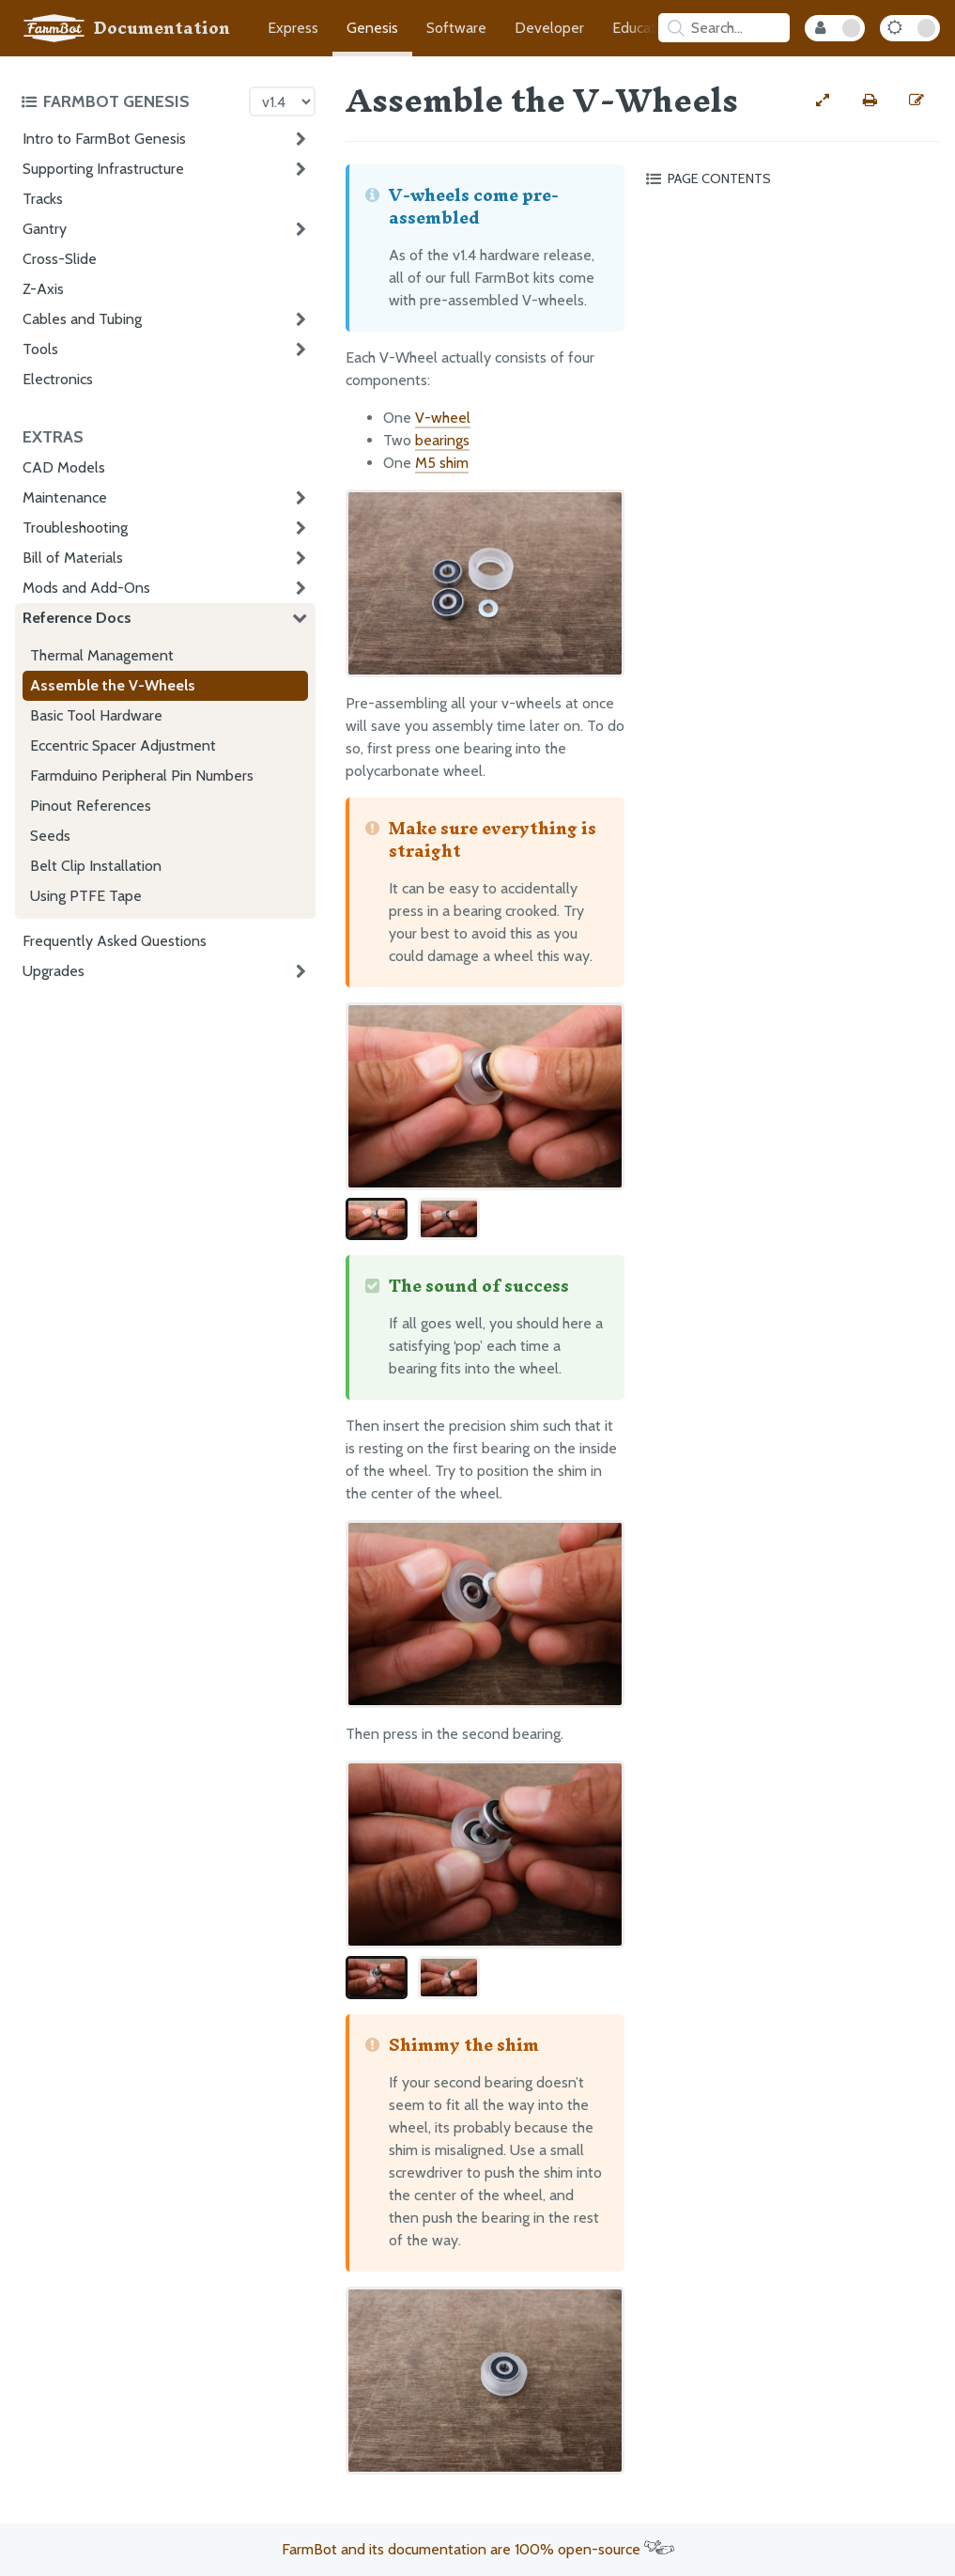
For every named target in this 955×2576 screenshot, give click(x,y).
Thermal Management (102, 655)
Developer (549, 28)
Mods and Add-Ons (86, 588)
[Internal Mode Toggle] (835, 28)
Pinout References (90, 806)
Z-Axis (43, 289)
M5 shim (442, 463)
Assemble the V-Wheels (112, 685)
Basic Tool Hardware (96, 715)
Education (644, 28)
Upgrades (54, 971)
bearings (442, 440)
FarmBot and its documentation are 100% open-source (478, 2549)
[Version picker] (282, 101)
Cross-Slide (60, 259)
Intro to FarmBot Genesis (104, 138)
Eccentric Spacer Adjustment (123, 745)
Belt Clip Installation (96, 866)
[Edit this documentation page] (916, 100)
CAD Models (64, 467)
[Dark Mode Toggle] (910, 28)
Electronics (58, 379)
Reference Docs (77, 618)
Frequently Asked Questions (115, 941)
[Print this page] (869, 100)
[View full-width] (822, 100)
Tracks (43, 199)
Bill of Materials (73, 557)
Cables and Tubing (82, 319)
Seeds (50, 836)
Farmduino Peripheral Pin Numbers (142, 775)
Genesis (372, 28)
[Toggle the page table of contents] (789, 178)
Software (456, 28)
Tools (40, 349)
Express (293, 28)
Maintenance (65, 497)
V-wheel (442, 418)
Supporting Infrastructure (103, 169)
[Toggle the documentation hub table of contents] (130, 101)
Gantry (45, 229)
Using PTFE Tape (86, 896)
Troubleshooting (75, 527)
